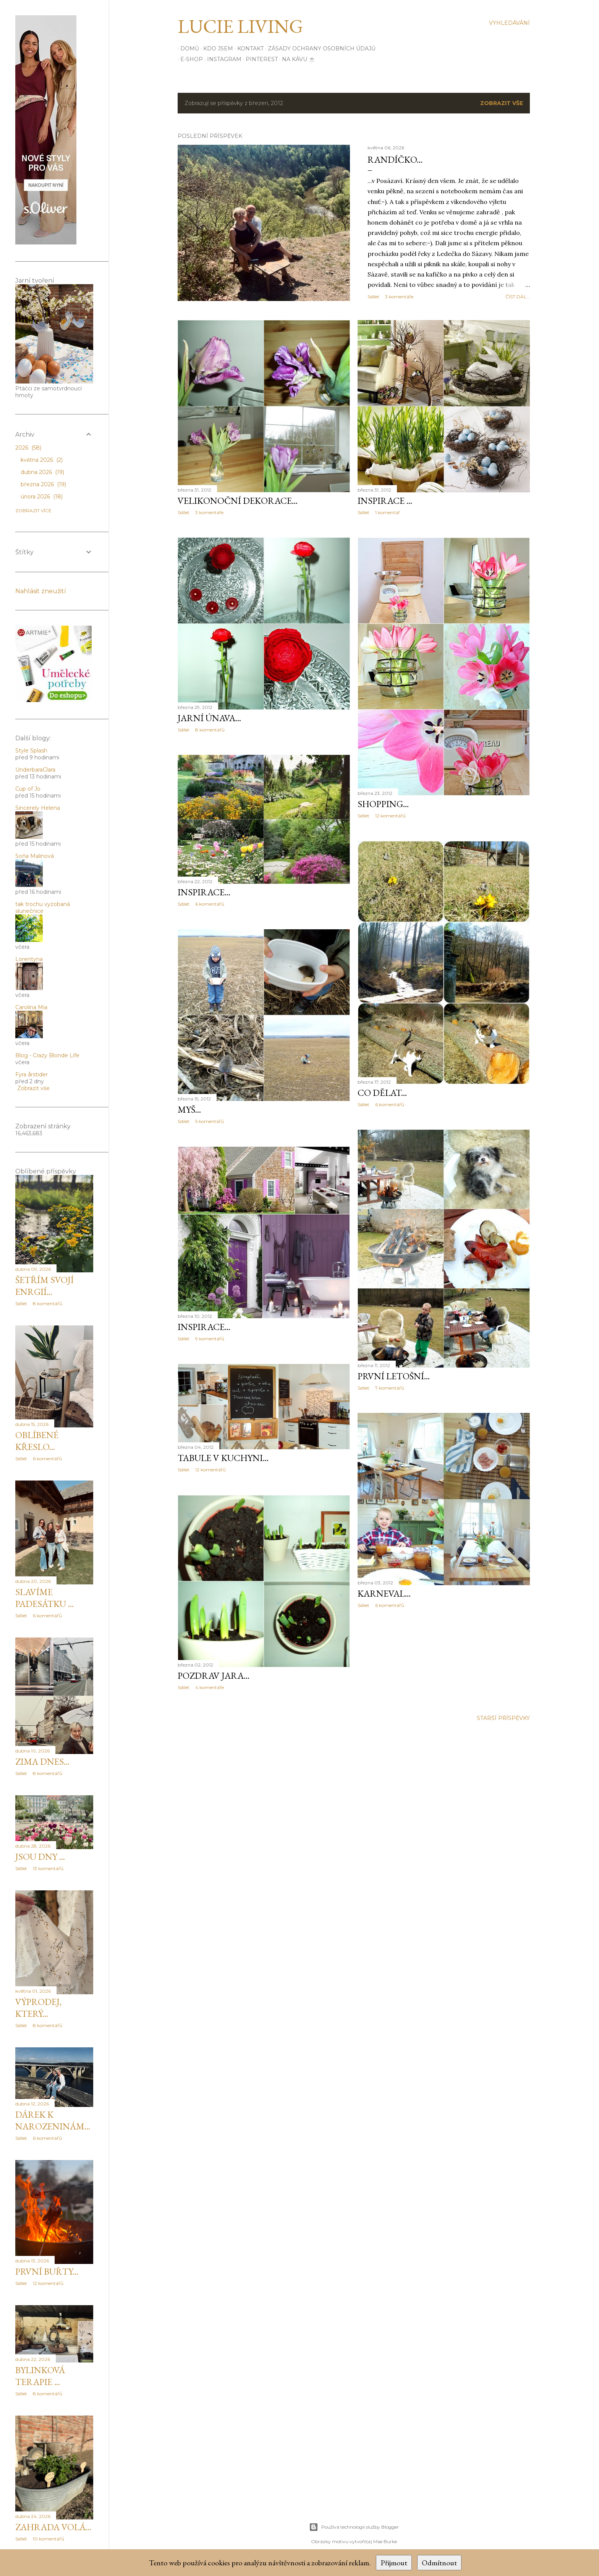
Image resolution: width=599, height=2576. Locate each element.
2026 (28, 447)
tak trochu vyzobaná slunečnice (42, 907)
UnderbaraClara (35, 769)
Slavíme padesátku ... (44, 1598)
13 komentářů (48, 1868)
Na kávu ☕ (295, 59)
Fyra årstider (31, 1074)
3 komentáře (399, 296)
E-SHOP (189, 59)
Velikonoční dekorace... (238, 500)
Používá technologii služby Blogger (354, 2527)
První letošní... (394, 1376)
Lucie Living (240, 26)
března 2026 (43, 484)
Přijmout (393, 2563)
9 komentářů (209, 1338)
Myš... (189, 1109)
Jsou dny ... (40, 1856)
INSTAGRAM (221, 59)
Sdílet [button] (373, 296)
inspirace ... (385, 500)
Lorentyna (29, 959)
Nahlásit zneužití (40, 591)
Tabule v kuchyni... (223, 1458)
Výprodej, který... (38, 2007)
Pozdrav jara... (213, 1675)
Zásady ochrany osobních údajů (319, 48)
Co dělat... (382, 1093)
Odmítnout (439, 2563)
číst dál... (517, 296)
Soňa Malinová (34, 856)
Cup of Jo (27, 788)
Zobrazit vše (501, 103)
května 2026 (42, 459)
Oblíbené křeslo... (36, 1441)
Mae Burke (385, 2541)
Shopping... (383, 804)
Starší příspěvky (503, 1718)
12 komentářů (390, 816)
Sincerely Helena (37, 807)
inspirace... (204, 892)
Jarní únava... (209, 718)
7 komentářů (389, 1388)
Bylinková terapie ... (40, 2376)
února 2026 (42, 496)
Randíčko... (395, 159)
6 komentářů (209, 904)
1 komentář (387, 512)
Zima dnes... (42, 1761)
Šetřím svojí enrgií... (44, 1286)
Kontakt (248, 48)
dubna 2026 (42, 472)
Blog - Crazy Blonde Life (47, 1055)
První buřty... (46, 2271)
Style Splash (31, 750)
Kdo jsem (215, 48)
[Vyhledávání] (509, 23)
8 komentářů (210, 730)
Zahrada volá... (53, 2527)
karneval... (384, 1593)
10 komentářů (48, 2539)
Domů (187, 48)
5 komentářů (209, 1121)
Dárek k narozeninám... (52, 2120)
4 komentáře (209, 1687)
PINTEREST (259, 59)
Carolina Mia (31, 1007)
